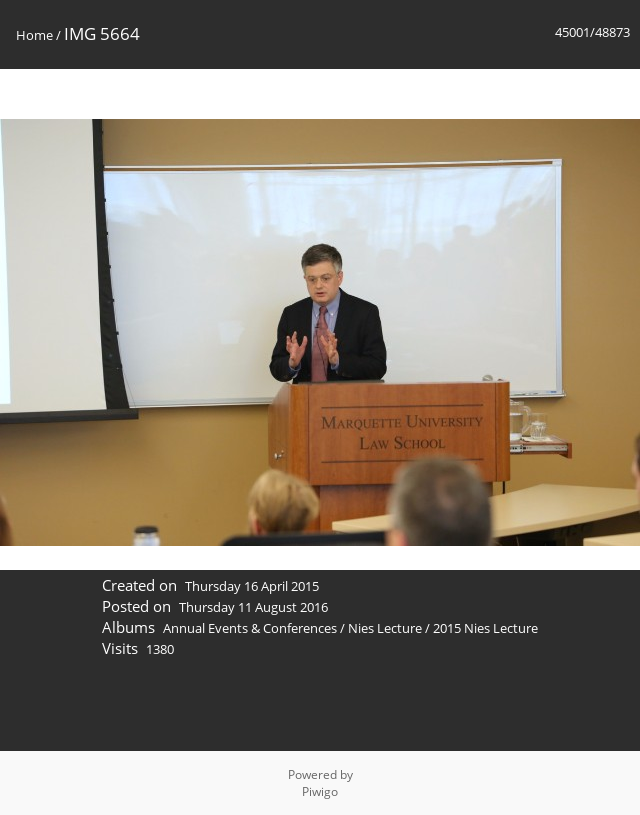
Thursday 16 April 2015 (252, 586)
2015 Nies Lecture (485, 628)
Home (34, 35)
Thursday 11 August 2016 (253, 607)
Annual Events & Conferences (250, 628)
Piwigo (320, 791)
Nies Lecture (385, 628)
